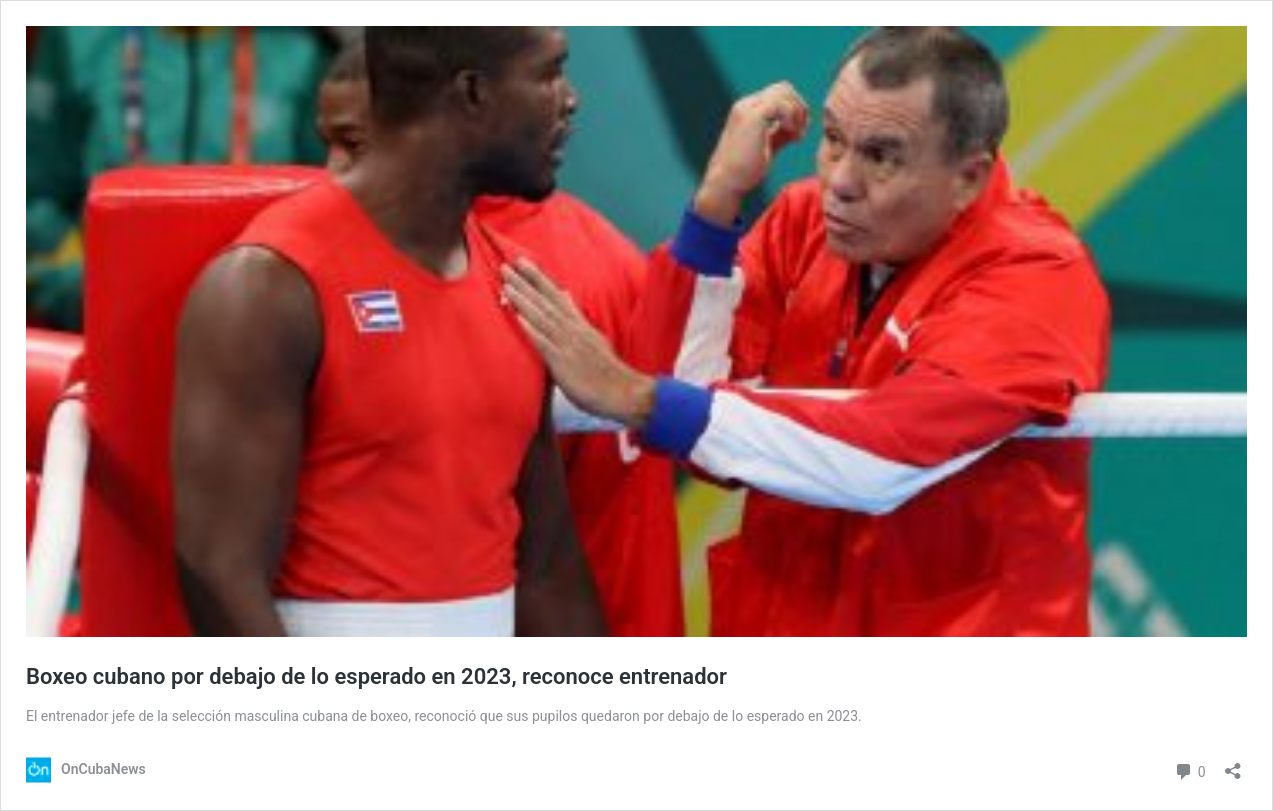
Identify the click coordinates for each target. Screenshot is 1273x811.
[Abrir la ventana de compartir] (1233, 764)
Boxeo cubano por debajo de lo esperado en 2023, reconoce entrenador (376, 676)
